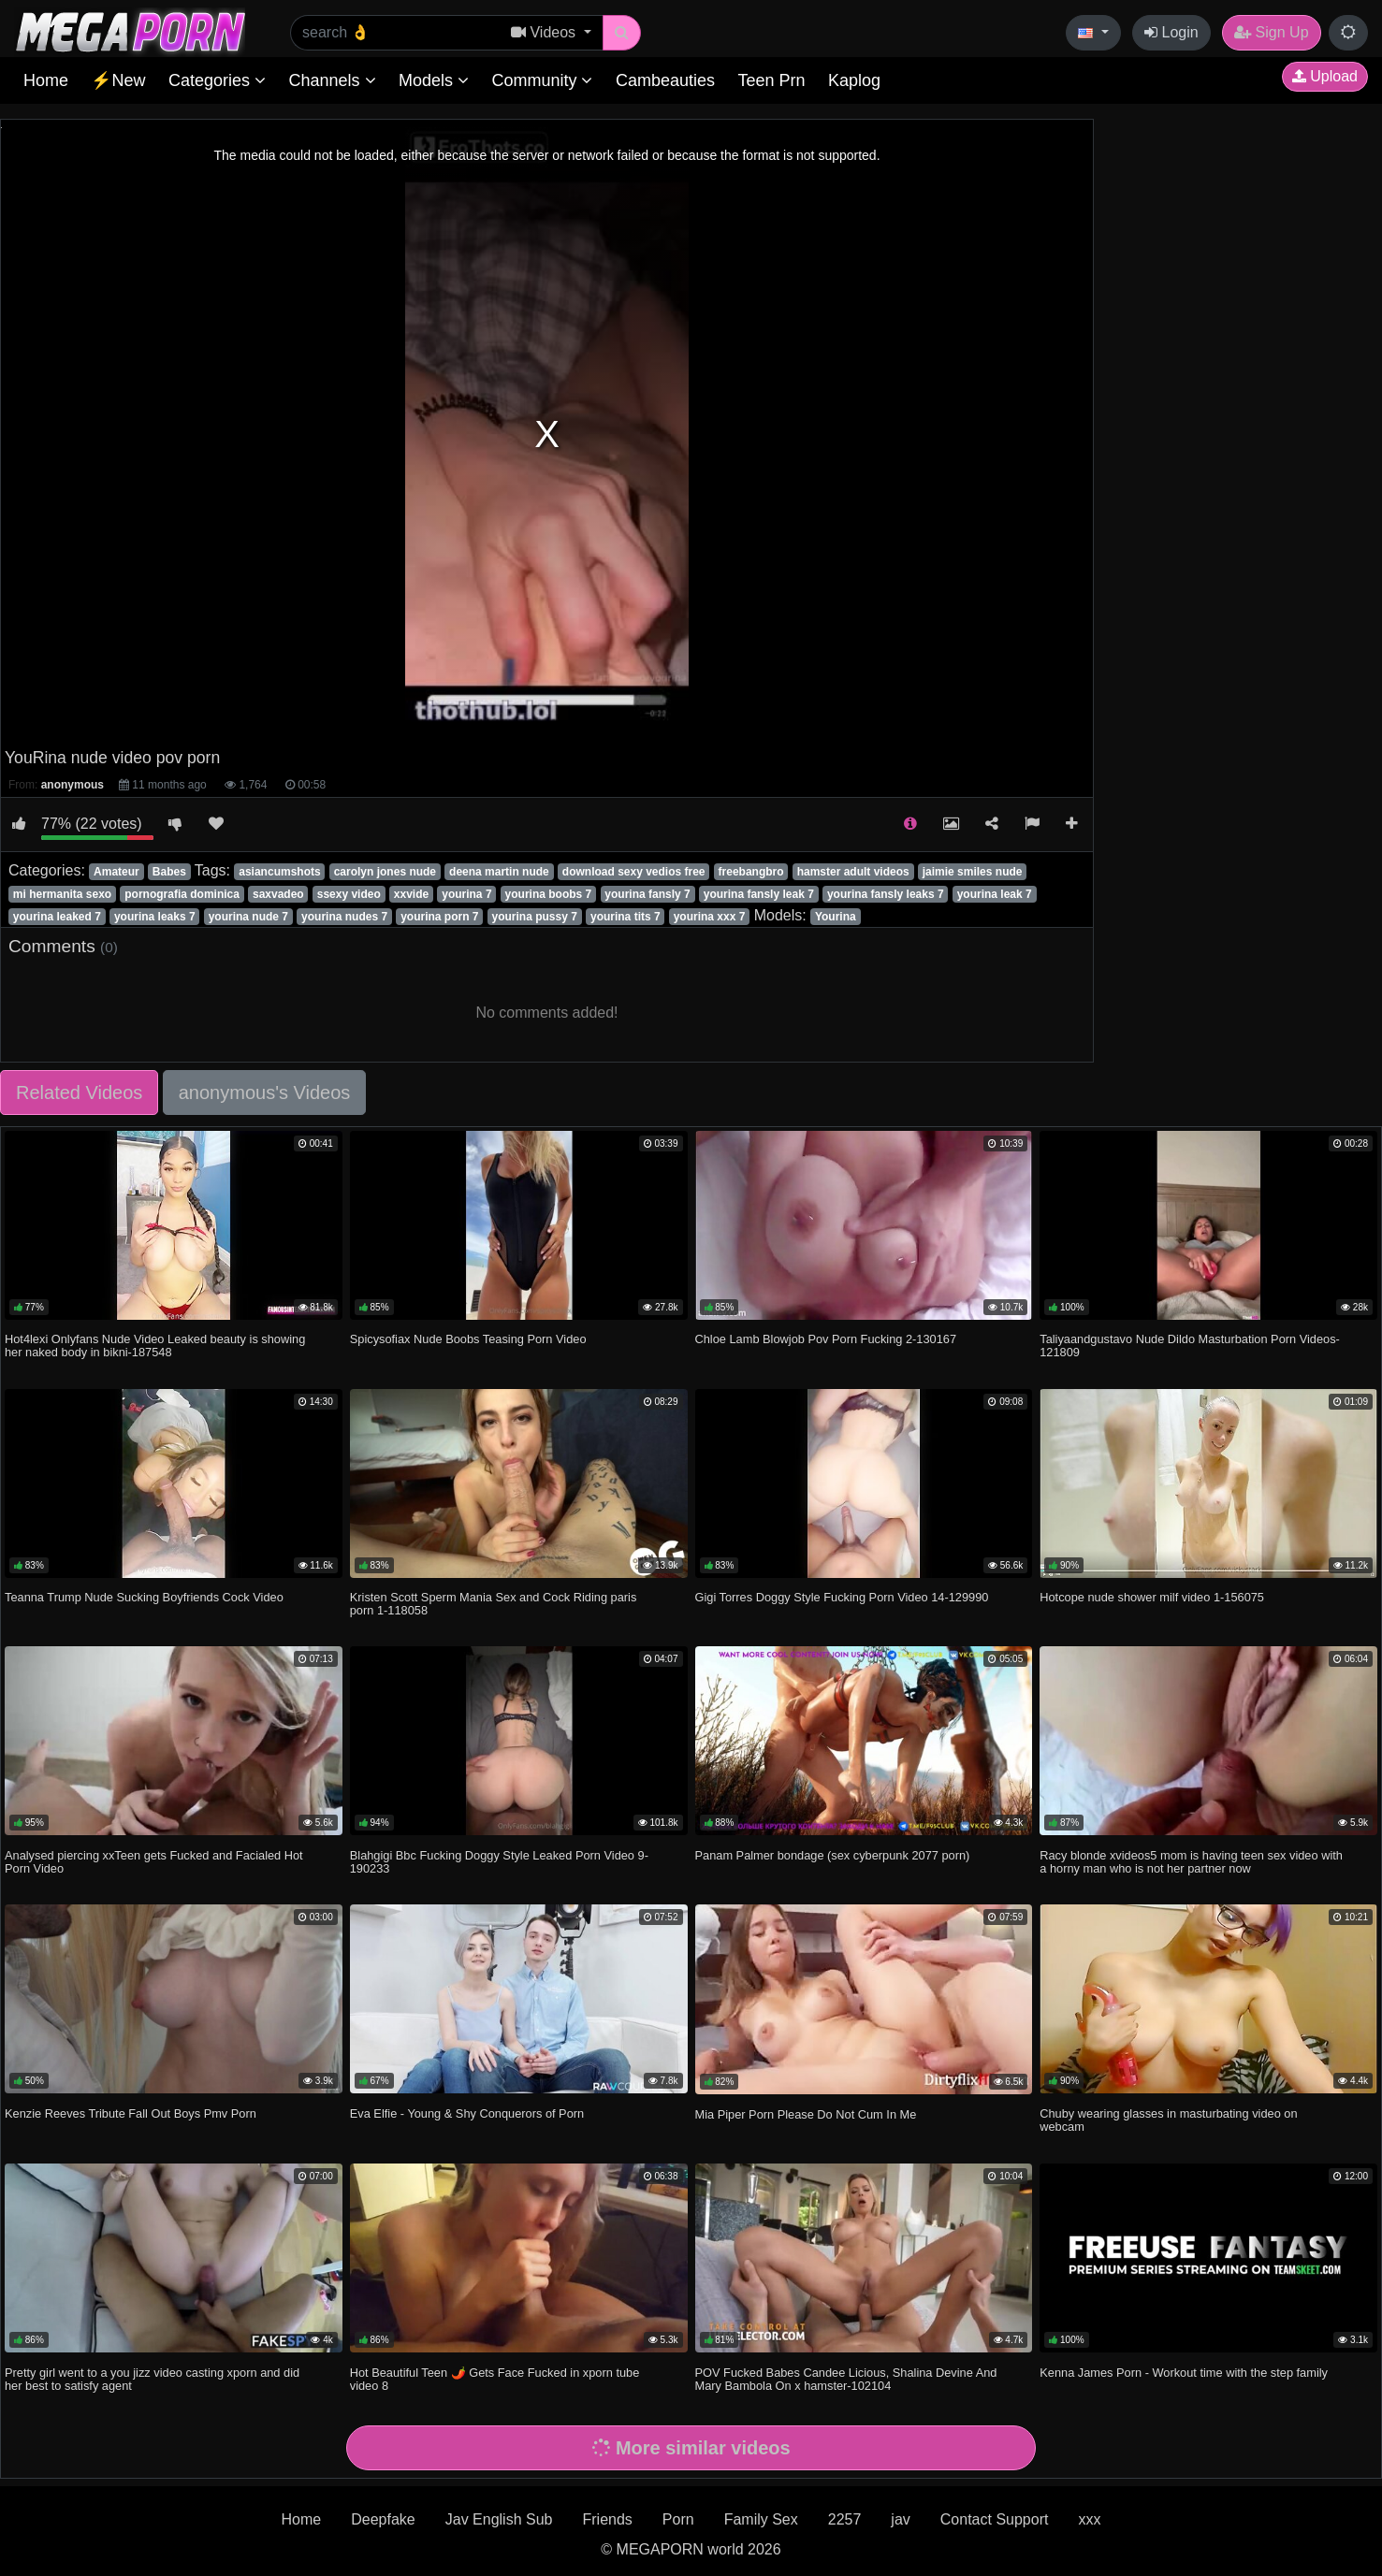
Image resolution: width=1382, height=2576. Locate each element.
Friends (607, 2519)
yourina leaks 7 (155, 916)
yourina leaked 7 (57, 916)
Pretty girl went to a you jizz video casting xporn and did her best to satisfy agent (152, 2379)
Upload (1325, 76)
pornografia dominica (182, 894)
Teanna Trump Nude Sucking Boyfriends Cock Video (144, 1597)
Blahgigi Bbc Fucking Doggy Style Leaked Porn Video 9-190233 (499, 1861)
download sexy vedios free (634, 871)
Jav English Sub (499, 2519)
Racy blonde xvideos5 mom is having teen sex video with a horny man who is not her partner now (1191, 1861)
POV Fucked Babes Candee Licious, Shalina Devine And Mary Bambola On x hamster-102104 (846, 2379)
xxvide (411, 894)
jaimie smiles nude (973, 871)
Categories (217, 80)
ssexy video (349, 894)
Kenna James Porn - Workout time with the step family (1184, 2373)
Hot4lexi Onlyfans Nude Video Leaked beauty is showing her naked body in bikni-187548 (155, 1345)
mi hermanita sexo (62, 894)
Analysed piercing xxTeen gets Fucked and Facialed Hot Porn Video (154, 1861)
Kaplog (854, 80)
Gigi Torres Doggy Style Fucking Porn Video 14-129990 (842, 1597)
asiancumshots (279, 871)
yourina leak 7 (994, 894)
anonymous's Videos (265, 1092)
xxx (1089, 2519)
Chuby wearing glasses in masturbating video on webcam (1168, 2120)
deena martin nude (499, 871)
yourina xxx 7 (710, 916)
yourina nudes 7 (344, 916)
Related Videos (79, 1092)
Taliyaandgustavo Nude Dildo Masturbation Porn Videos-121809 (1190, 1345)
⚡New (118, 80)
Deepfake (383, 2519)
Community (541, 80)
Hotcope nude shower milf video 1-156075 (1152, 1597)
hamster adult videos (853, 871)
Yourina (835, 916)
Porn (678, 2519)
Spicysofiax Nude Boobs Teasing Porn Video (468, 1339)
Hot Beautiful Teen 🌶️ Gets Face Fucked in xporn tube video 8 (495, 2379)
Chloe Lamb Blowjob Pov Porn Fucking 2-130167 (826, 1339)
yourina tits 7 (625, 916)
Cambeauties (665, 80)
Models (434, 80)
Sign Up (1271, 32)
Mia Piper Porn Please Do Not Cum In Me (806, 2114)
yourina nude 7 (248, 916)
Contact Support (994, 2519)
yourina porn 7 (439, 916)
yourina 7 (466, 894)
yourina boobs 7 (548, 894)
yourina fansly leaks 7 (885, 894)
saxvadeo (278, 894)
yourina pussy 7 (534, 916)
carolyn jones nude (385, 871)
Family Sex (761, 2519)
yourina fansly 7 (647, 894)
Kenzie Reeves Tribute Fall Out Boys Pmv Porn (130, 2113)
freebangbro (751, 871)
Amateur (116, 871)
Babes (169, 871)
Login (1171, 32)
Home (45, 80)
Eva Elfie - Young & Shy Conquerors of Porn (467, 2113)
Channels (331, 80)
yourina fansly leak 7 (759, 894)
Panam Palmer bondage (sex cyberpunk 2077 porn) (832, 1855)
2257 (845, 2519)
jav (900, 2519)
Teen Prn (771, 80)
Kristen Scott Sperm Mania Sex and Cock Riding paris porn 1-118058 (493, 1603)
